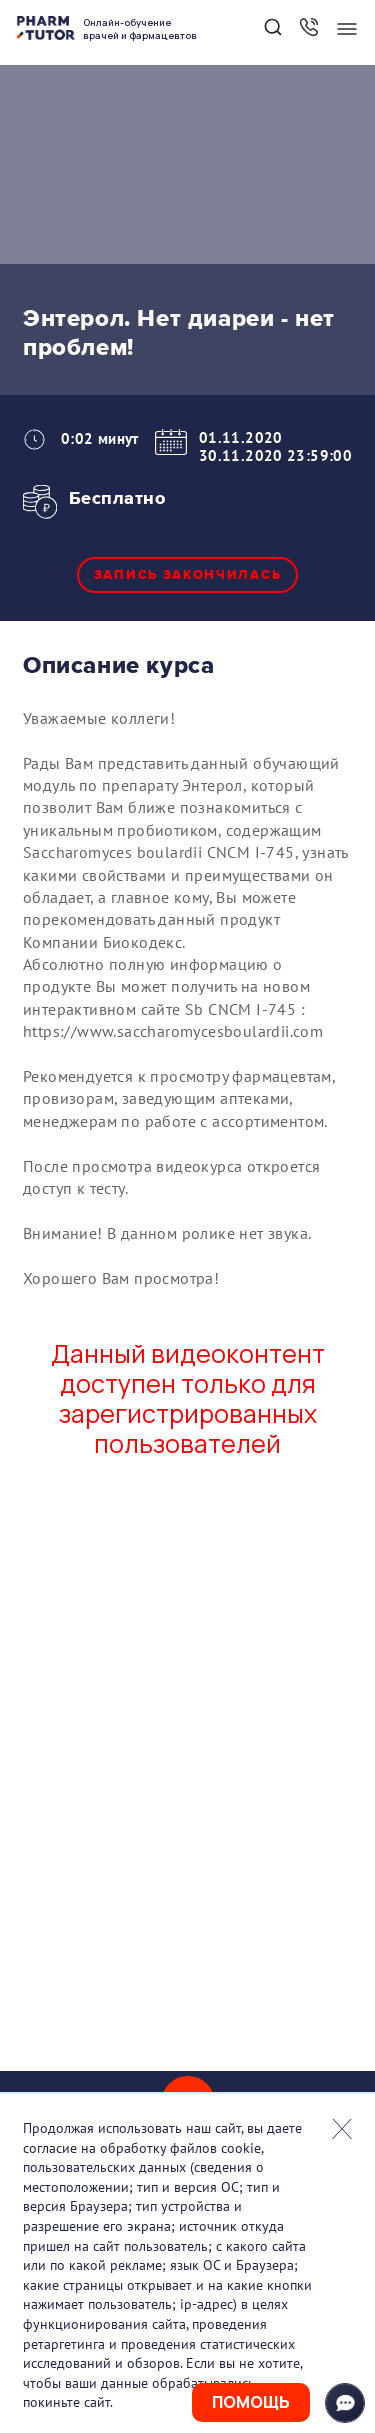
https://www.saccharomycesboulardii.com (173, 1031)
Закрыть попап (342, 2129)
